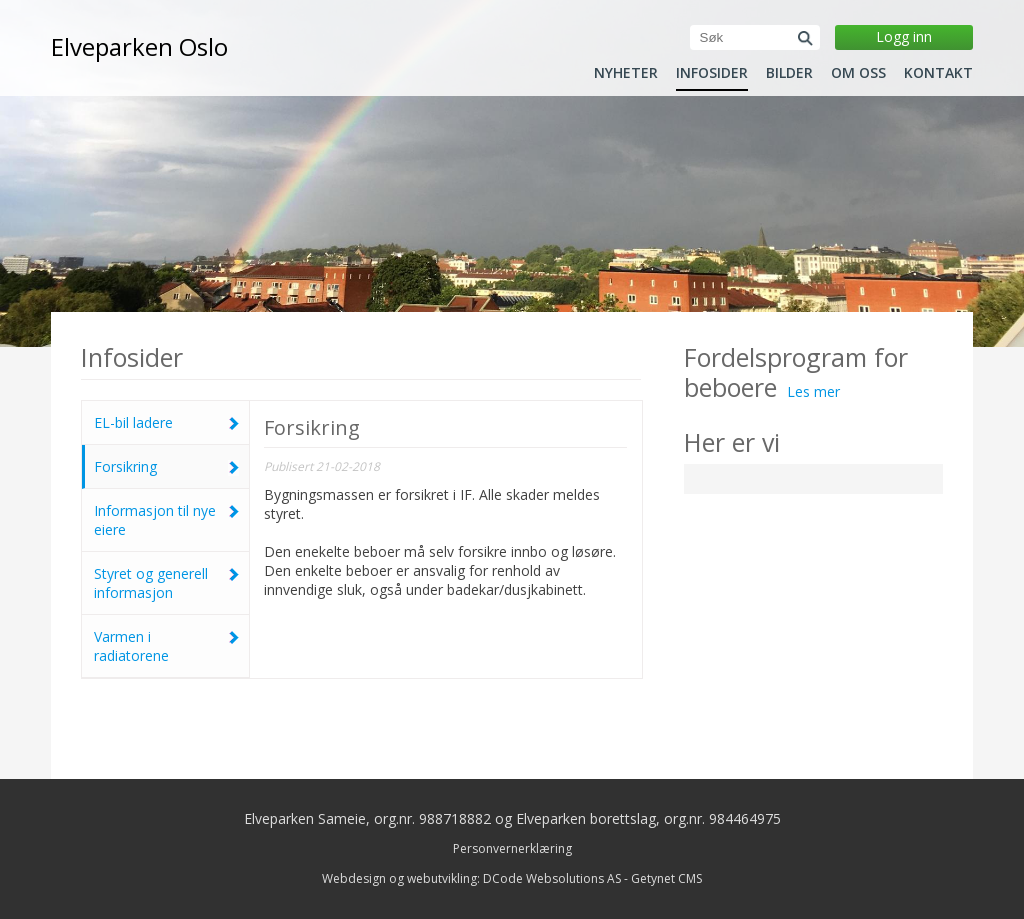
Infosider (712, 73)
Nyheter (626, 73)
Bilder (789, 73)
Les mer (813, 391)
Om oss (858, 73)
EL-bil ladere (166, 422)
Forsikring (166, 466)
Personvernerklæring (512, 848)
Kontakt (938, 73)
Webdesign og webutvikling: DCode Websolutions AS (471, 878)
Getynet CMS (666, 878)
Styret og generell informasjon (166, 583)
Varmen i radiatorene (166, 646)
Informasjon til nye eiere (166, 520)
